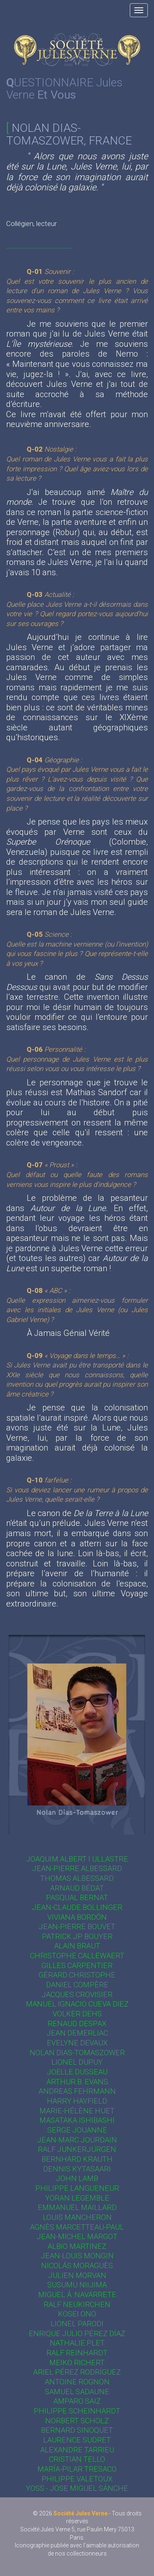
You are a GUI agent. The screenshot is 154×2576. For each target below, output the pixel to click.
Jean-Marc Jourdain (77, 2139)
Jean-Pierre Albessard (77, 1868)
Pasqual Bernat (77, 1897)
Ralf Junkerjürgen (77, 2149)
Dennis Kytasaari (77, 2169)
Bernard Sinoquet (77, 2430)
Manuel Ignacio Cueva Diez (77, 2004)
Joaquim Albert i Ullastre (77, 1859)
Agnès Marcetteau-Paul (77, 2227)
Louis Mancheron (77, 2217)
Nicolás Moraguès (77, 2265)
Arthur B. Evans (77, 2081)
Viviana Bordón (77, 1917)
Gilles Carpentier (77, 1965)
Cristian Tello (77, 2459)
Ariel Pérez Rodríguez (77, 2372)
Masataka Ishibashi (77, 2120)
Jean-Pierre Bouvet (77, 1926)
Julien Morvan (77, 2275)
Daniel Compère (77, 1984)
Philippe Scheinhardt (77, 2411)
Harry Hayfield (77, 2101)
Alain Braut (77, 1945)
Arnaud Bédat (77, 1888)
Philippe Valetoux (77, 2478)
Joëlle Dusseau (77, 2072)
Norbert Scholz (77, 2420)
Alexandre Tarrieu (77, 2449)
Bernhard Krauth (77, 2159)
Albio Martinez (77, 2246)
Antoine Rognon (77, 2381)
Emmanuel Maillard (77, 2207)
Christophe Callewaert (77, 1955)
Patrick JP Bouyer (77, 1936)
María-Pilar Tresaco (77, 2469)
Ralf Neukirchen (77, 2304)
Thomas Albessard (77, 1878)
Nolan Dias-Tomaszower (77, 2052)
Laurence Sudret (77, 2440)
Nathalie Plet (77, 2343)
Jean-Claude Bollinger (77, 1907)
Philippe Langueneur (77, 2188)
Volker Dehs (77, 2013)
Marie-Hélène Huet (77, 2110)
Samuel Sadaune (77, 2391)
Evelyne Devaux (77, 2042)
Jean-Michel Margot (77, 2236)
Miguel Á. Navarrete (77, 2294)
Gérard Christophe (77, 1974)
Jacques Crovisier (77, 1994)
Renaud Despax (77, 2023)
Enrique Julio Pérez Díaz (77, 2333)
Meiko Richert (77, 2362)
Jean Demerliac (77, 2033)
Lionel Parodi (77, 2323)
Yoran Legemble (77, 2198)
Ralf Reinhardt (77, 2352)
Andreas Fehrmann (77, 2091)
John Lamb (77, 2178)
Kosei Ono (77, 2313)
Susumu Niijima (77, 2284)
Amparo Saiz (77, 2401)
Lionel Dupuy (77, 2062)
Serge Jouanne (77, 2130)
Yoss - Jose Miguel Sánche (77, 2488)
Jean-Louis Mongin (77, 2255)
